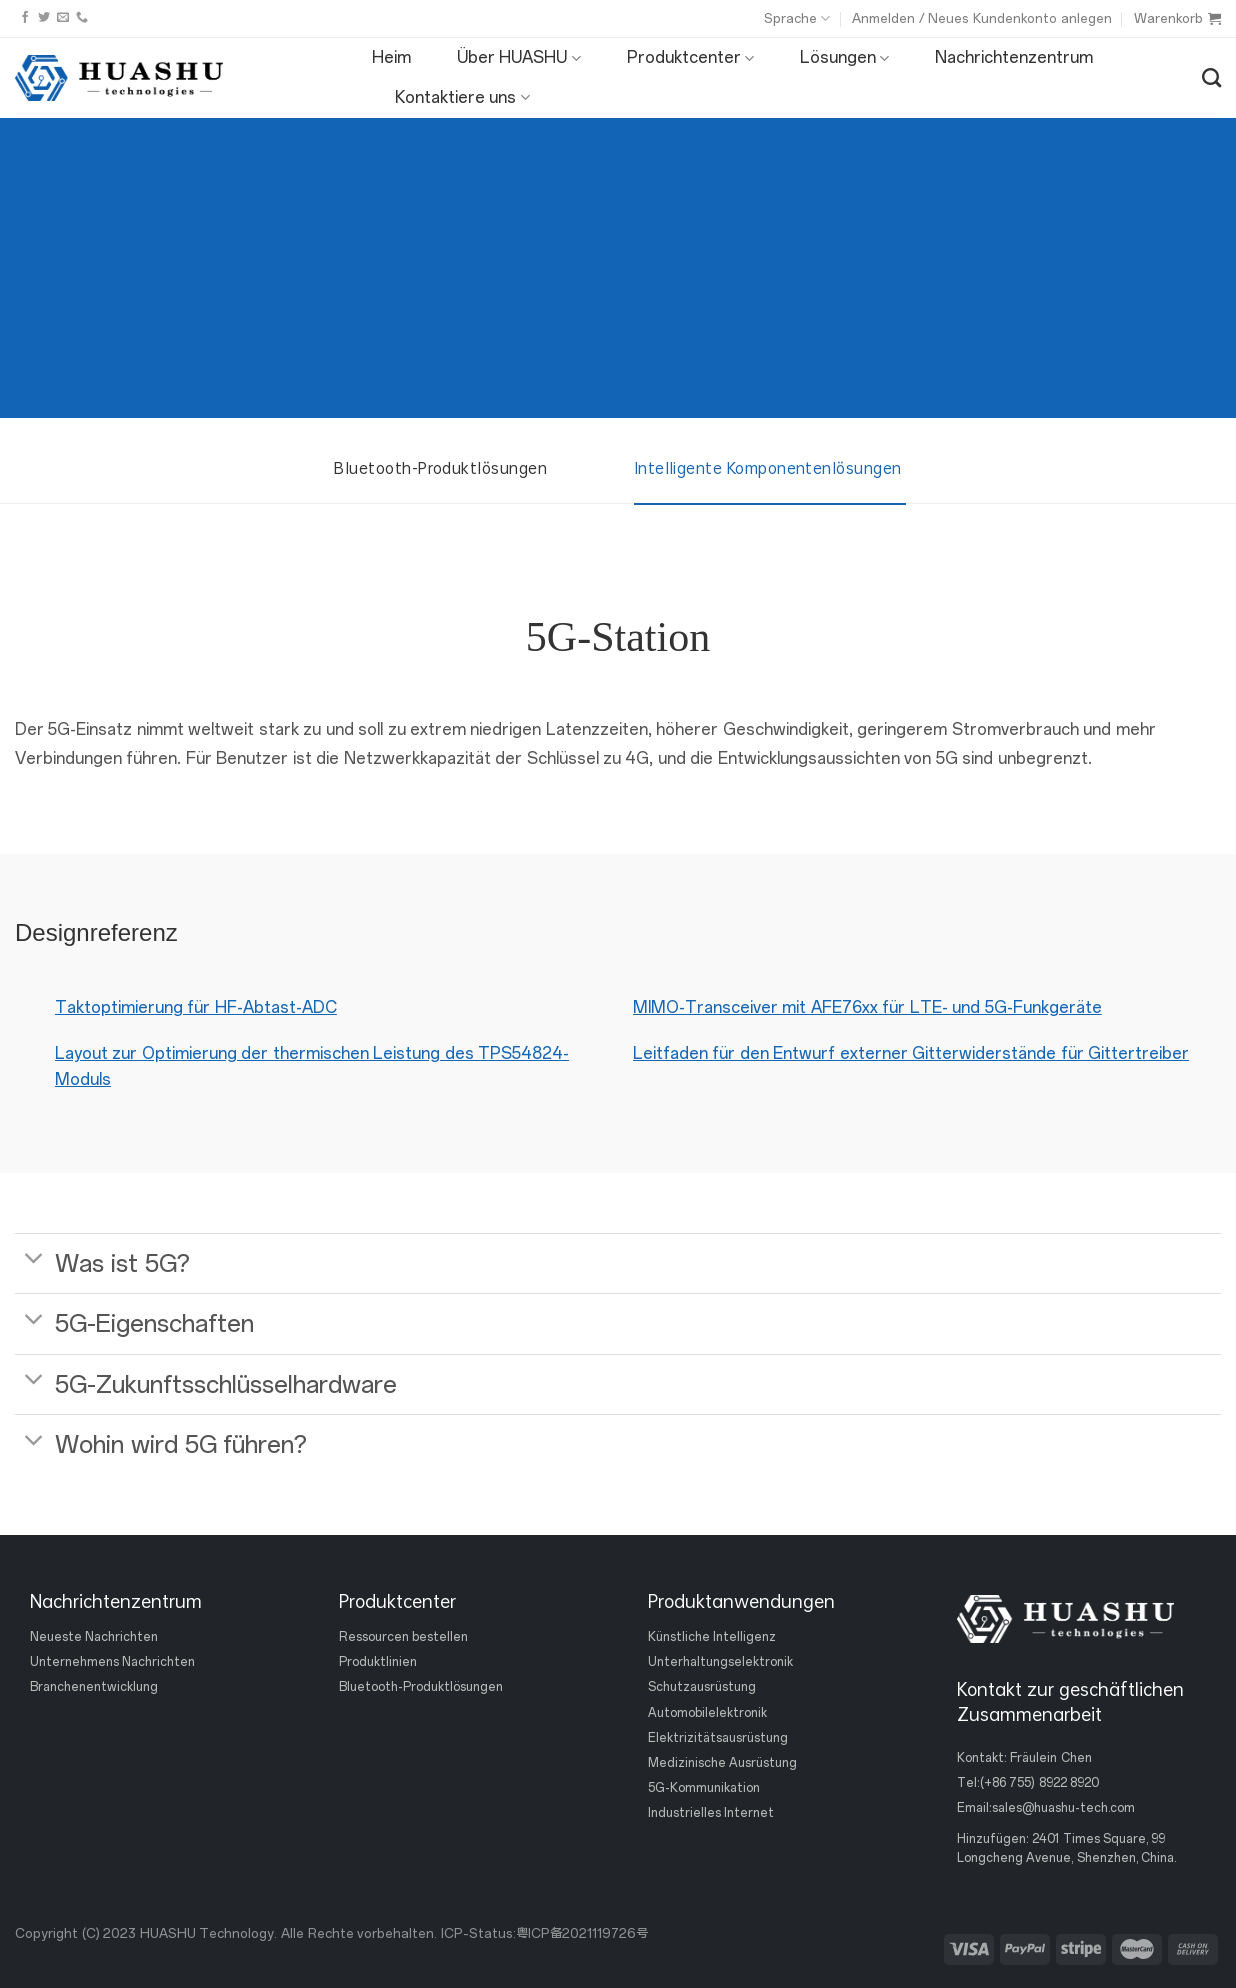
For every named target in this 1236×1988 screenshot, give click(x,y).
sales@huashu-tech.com (1063, 1808)
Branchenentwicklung (94, 1687)
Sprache (797, 18)
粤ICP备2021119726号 (582, 1933)
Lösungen (844, 58)
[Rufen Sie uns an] (82, 18)
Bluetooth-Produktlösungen (421, 1687)
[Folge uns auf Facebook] (25, 18)
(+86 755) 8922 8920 (1039, 1783)
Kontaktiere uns (462, 98)
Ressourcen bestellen (403, 1637)
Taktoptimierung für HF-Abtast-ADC (196, 1007)
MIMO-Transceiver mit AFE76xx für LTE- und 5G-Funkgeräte (867, 1007)
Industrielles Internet (711, 1813)
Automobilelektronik (707, 1712)
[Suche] (1211, 77)
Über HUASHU (519, 58)
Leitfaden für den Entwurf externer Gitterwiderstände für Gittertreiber (911, 1053)
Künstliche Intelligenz (712, 1637)
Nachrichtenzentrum (1014, 57)
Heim (391, 57)
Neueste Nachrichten (94, 1637)
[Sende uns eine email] (63, 18)
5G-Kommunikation (704, 1788)
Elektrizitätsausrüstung (718, 1738)
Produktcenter (690, 58)
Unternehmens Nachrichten (112, 1662)
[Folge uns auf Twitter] (44, 18)
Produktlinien (378, 1662)
